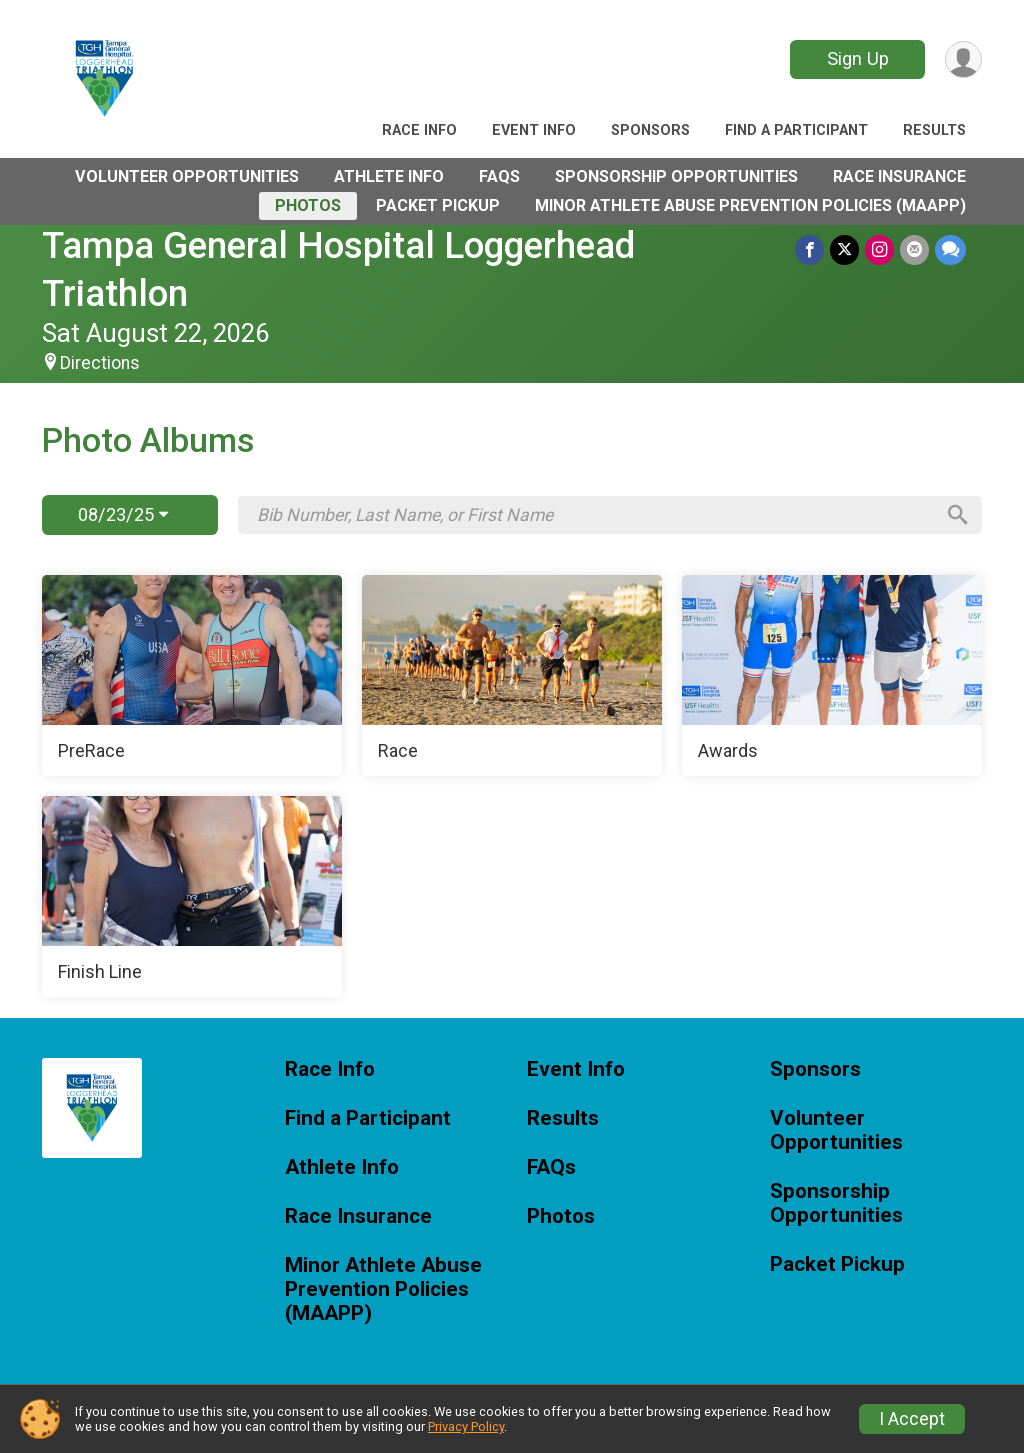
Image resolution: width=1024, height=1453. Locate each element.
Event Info (534, 130)
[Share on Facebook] (809, 249)
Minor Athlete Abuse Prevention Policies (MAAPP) (750, 205)
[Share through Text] (950, 249)
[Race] (512, 676)
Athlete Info (389, 176)
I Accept (912, 1419)
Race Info (419, 130)
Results (934, 130)
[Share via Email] (914, 249)
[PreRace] (192, 676)
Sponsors (650, 130)
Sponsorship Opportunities (676, 176)
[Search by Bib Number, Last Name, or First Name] (595, 515)
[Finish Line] (192, 897)
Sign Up (858, 58)
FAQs (499, 176)
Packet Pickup (438, 205)
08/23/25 (123, 514)
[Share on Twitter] (844, 249)
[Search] (958, 515)
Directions (100, 363)
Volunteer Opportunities (187, 176)
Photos (308, 205)
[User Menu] (963, 59)
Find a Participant (796, 130)
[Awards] (832, 676)
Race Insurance (899, 176)
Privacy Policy (466, 1426)
